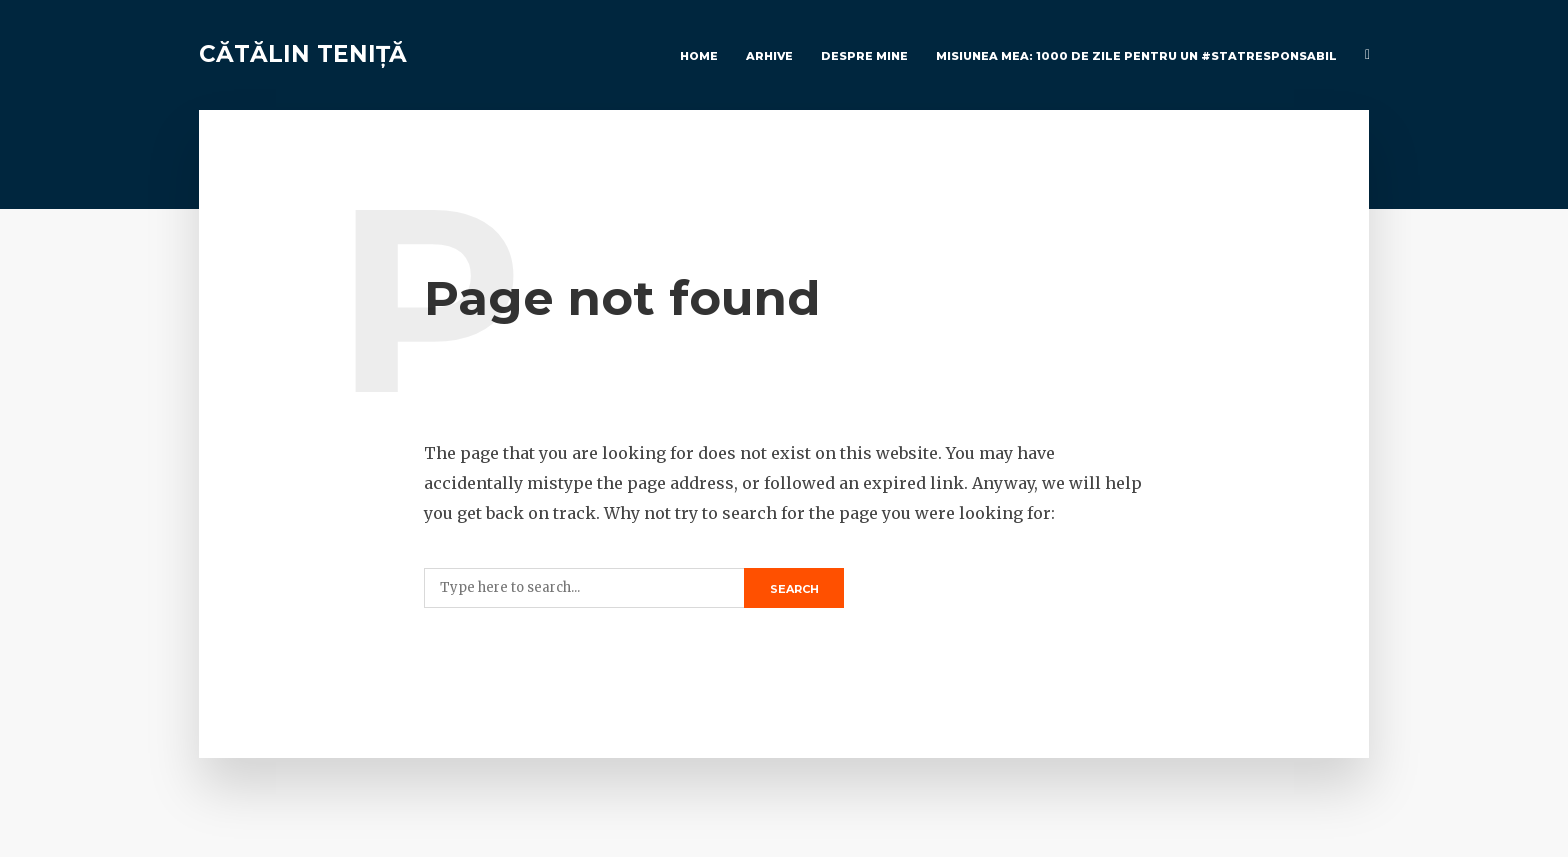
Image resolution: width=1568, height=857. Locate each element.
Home (699, 56)
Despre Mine (864, 56)
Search (794, 589)
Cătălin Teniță (303, 54)
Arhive (769, 56)
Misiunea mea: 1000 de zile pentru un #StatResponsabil (1136, 56)
